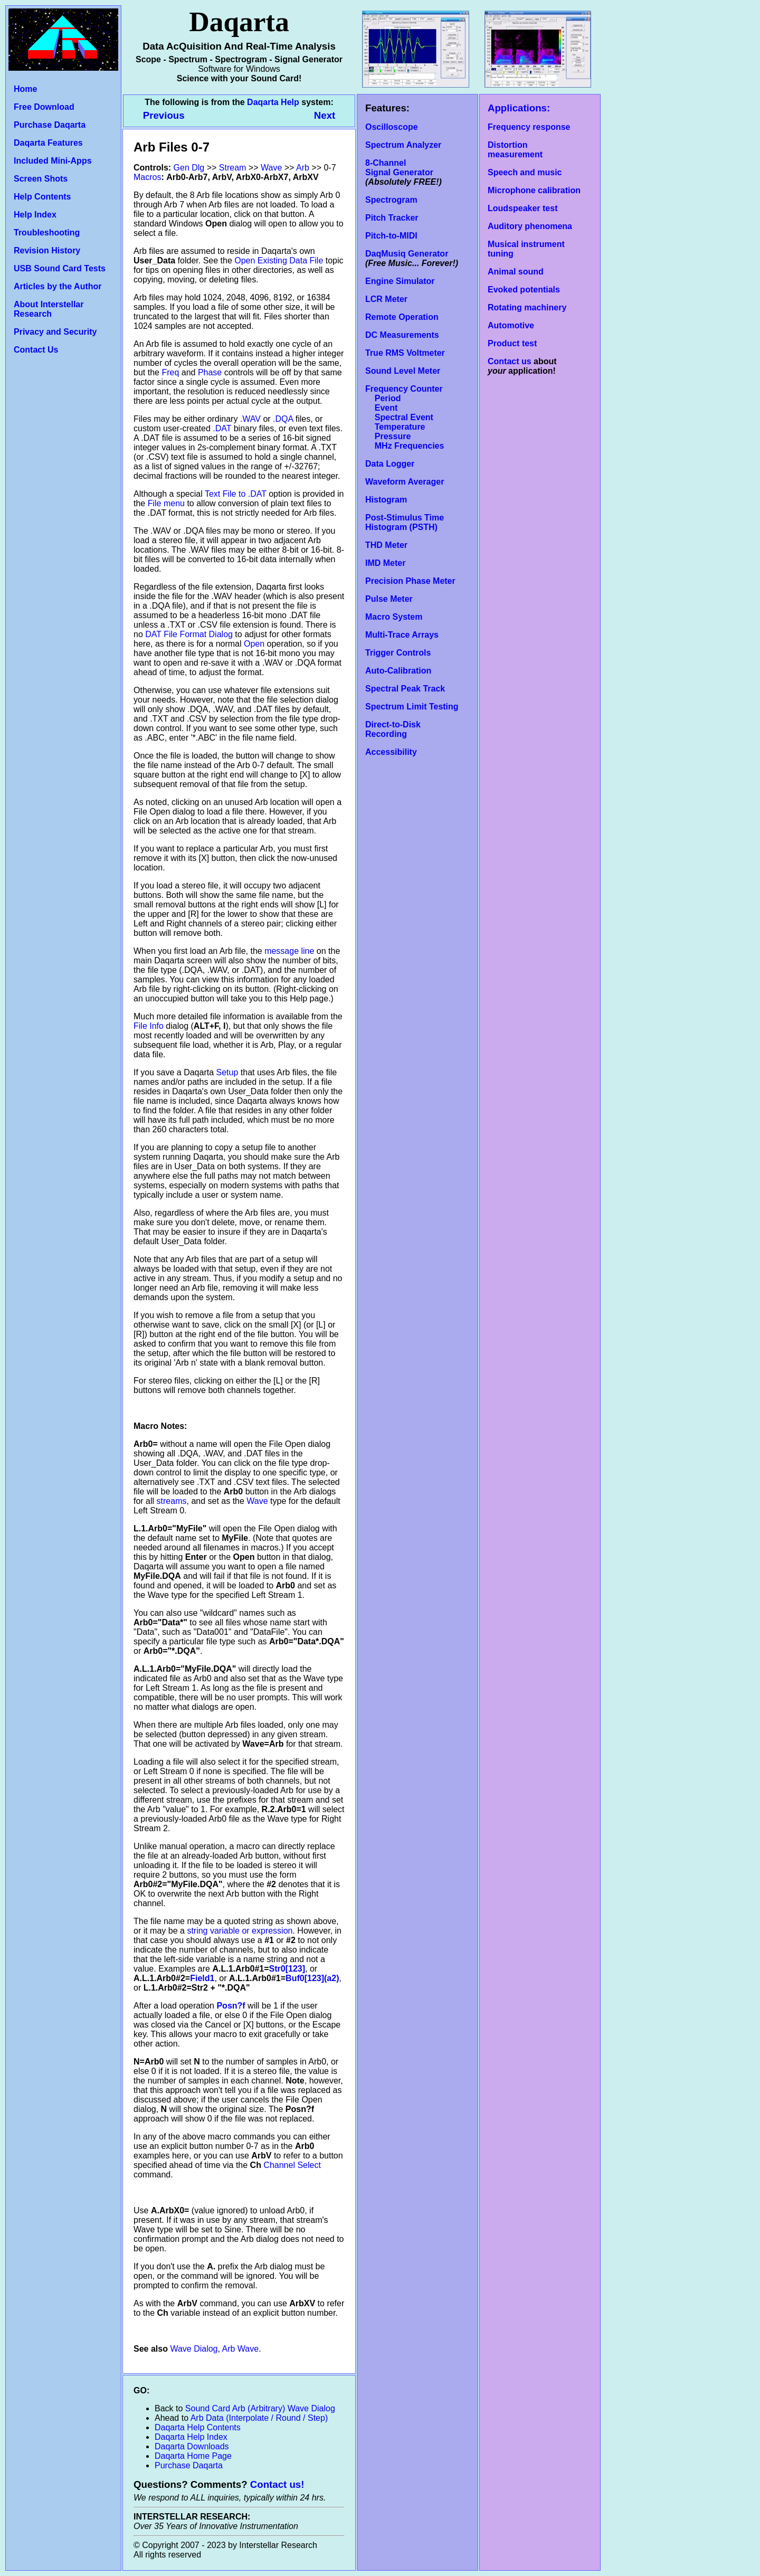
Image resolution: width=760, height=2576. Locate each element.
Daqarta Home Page (193, 2455)
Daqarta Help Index (191, 2436)
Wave (271, 167)
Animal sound (516, 271)
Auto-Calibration (398, 670)
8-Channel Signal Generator (399, 167)
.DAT (222, 428)
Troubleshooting (47, 232)
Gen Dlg (189, 167)
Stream (232, 167)
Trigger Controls (398, 652)
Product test (512, 343)
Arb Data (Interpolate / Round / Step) (259, 2417)
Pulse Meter (389, 598)
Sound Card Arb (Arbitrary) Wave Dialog (260, 2408)
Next (324, 115)
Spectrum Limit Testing (412, 706)
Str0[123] (287, 1968)
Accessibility (391, 751)
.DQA (283, 418)
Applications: (519, 107)
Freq (170, 372)
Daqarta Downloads (192, 2446)
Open (254, 643)
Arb (302, 167)
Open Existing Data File (278, 260)
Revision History (47, 250)
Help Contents (42, 196)
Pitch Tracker (392, 217)
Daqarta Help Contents (198, 2427)
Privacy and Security (55, 331)
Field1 (202, 1978)
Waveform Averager (404, 481)
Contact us (509, 361)
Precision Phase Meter (410, 580)
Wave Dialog (193, 2348)
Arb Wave (240, 2348)
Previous (165, 115)
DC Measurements (402, 334)
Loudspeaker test (522, 208)
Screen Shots (41, 178)
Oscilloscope (391, 126)
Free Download (44, 106)
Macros (147, 177)
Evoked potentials (524, 289)
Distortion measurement (515, 149)
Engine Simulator (400, 281)
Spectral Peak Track (405, 688)
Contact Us (36, 349)
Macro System (394, 616)
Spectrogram (391, 199)
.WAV (250, 418)
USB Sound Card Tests (60, 268)
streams (172, 1501)
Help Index (35, 214)
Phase (210, 372)
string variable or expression (239, 1930)
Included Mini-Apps (53, 160)
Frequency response (529, 126)
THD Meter (386, 545)
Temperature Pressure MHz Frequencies (404, 436)
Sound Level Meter (402, 370)
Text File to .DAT (236, 493)
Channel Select (292, 2165)
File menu (166, 503)
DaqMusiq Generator (406, 253)
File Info (149, 1025)
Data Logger (389, 463)
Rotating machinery (527, 307)
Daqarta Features (48, 142)
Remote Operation (402, 316)
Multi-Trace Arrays (402, 634)
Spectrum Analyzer (403, 144)
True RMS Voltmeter (405, 352)
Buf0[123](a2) (312, 1978)
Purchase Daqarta (50, 124)
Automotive (511, 325)
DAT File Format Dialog (189, 634)
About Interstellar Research (48, 309)
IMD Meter (385, 562)
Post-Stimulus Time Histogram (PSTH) (404, 522)
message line (289, 950)
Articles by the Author (58, 286)
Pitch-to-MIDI (391, 235)
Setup (227, 1072)
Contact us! (277, 2484)
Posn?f (230, 2005)
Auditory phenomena (530, 226)
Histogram (386, 499)
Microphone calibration (534, 190)
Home (25, 88)
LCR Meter (386, 299)
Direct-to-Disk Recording (393, 729)
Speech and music (525, 172)
